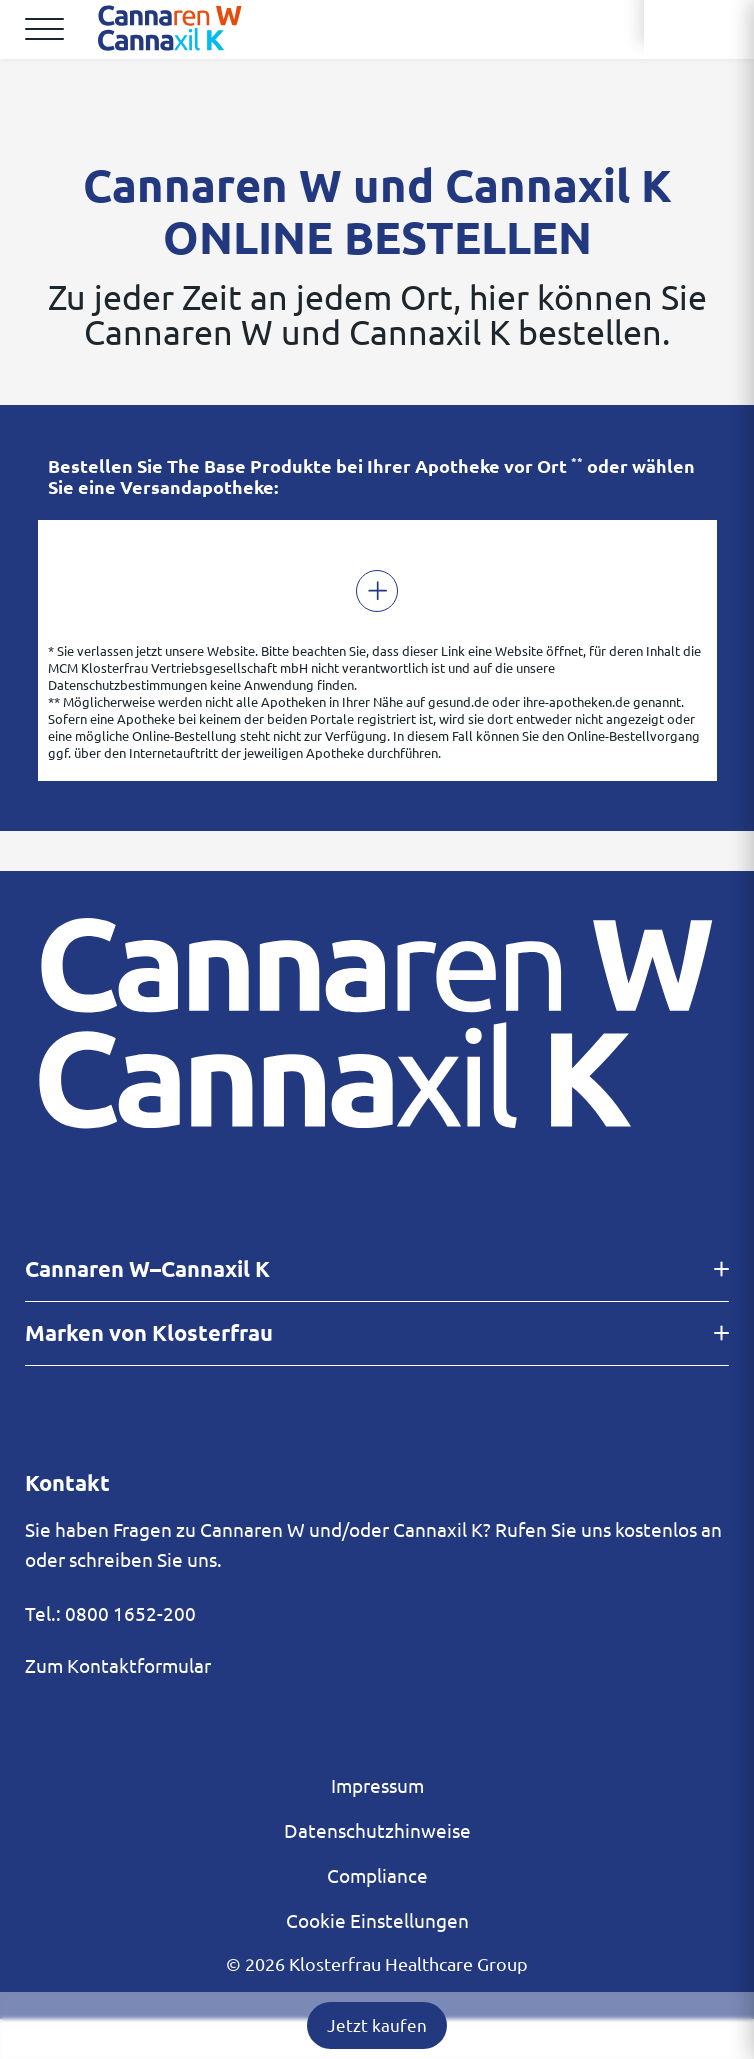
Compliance (377, 1875)
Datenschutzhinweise (377, 1830)
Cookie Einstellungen (377, 1920)
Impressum (377, 1785)
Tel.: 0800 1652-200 (110, 1613)
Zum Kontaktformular (118, 1665)
